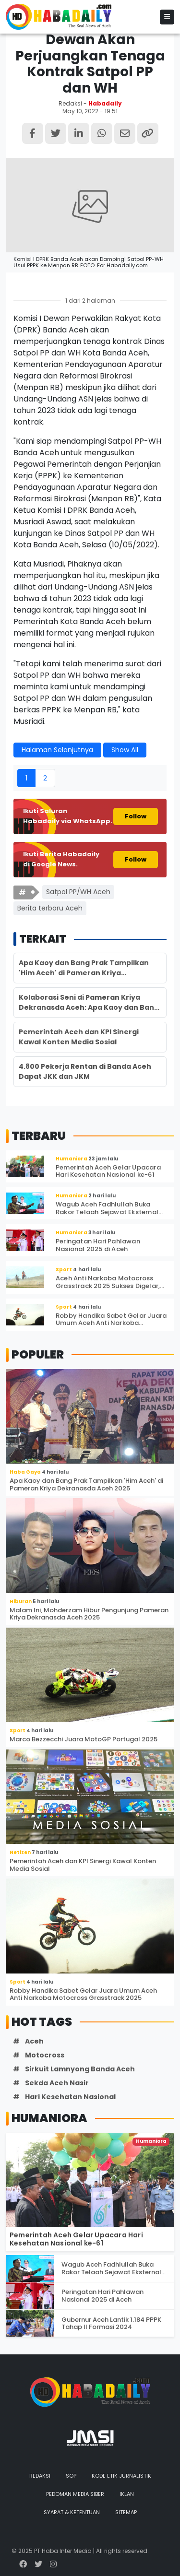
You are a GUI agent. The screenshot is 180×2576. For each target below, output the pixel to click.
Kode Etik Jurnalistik (121, 2476)
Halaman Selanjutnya (57, 750)
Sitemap (126, 2512)
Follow (135, 816)
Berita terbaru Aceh (50, 908)
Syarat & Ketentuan (72, 2512)
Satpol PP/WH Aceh (78, 892)
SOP (71, 2476)
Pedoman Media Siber (75, 2494)
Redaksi (39, 2476)
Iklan (127, 2494)
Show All (124, 750)
